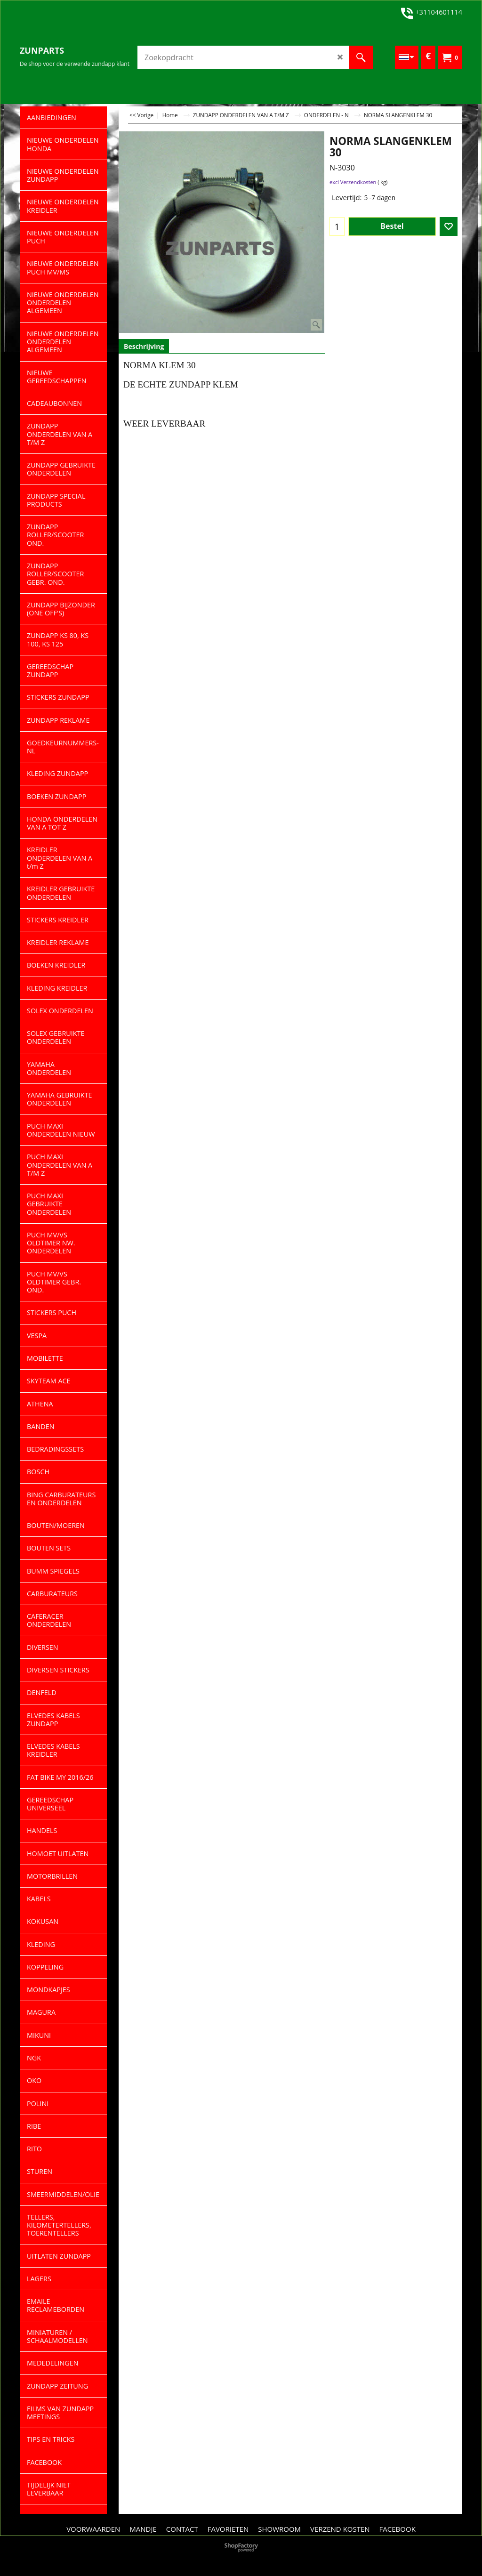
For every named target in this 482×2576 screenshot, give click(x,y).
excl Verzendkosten (352, 182)
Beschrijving (144, 346)
